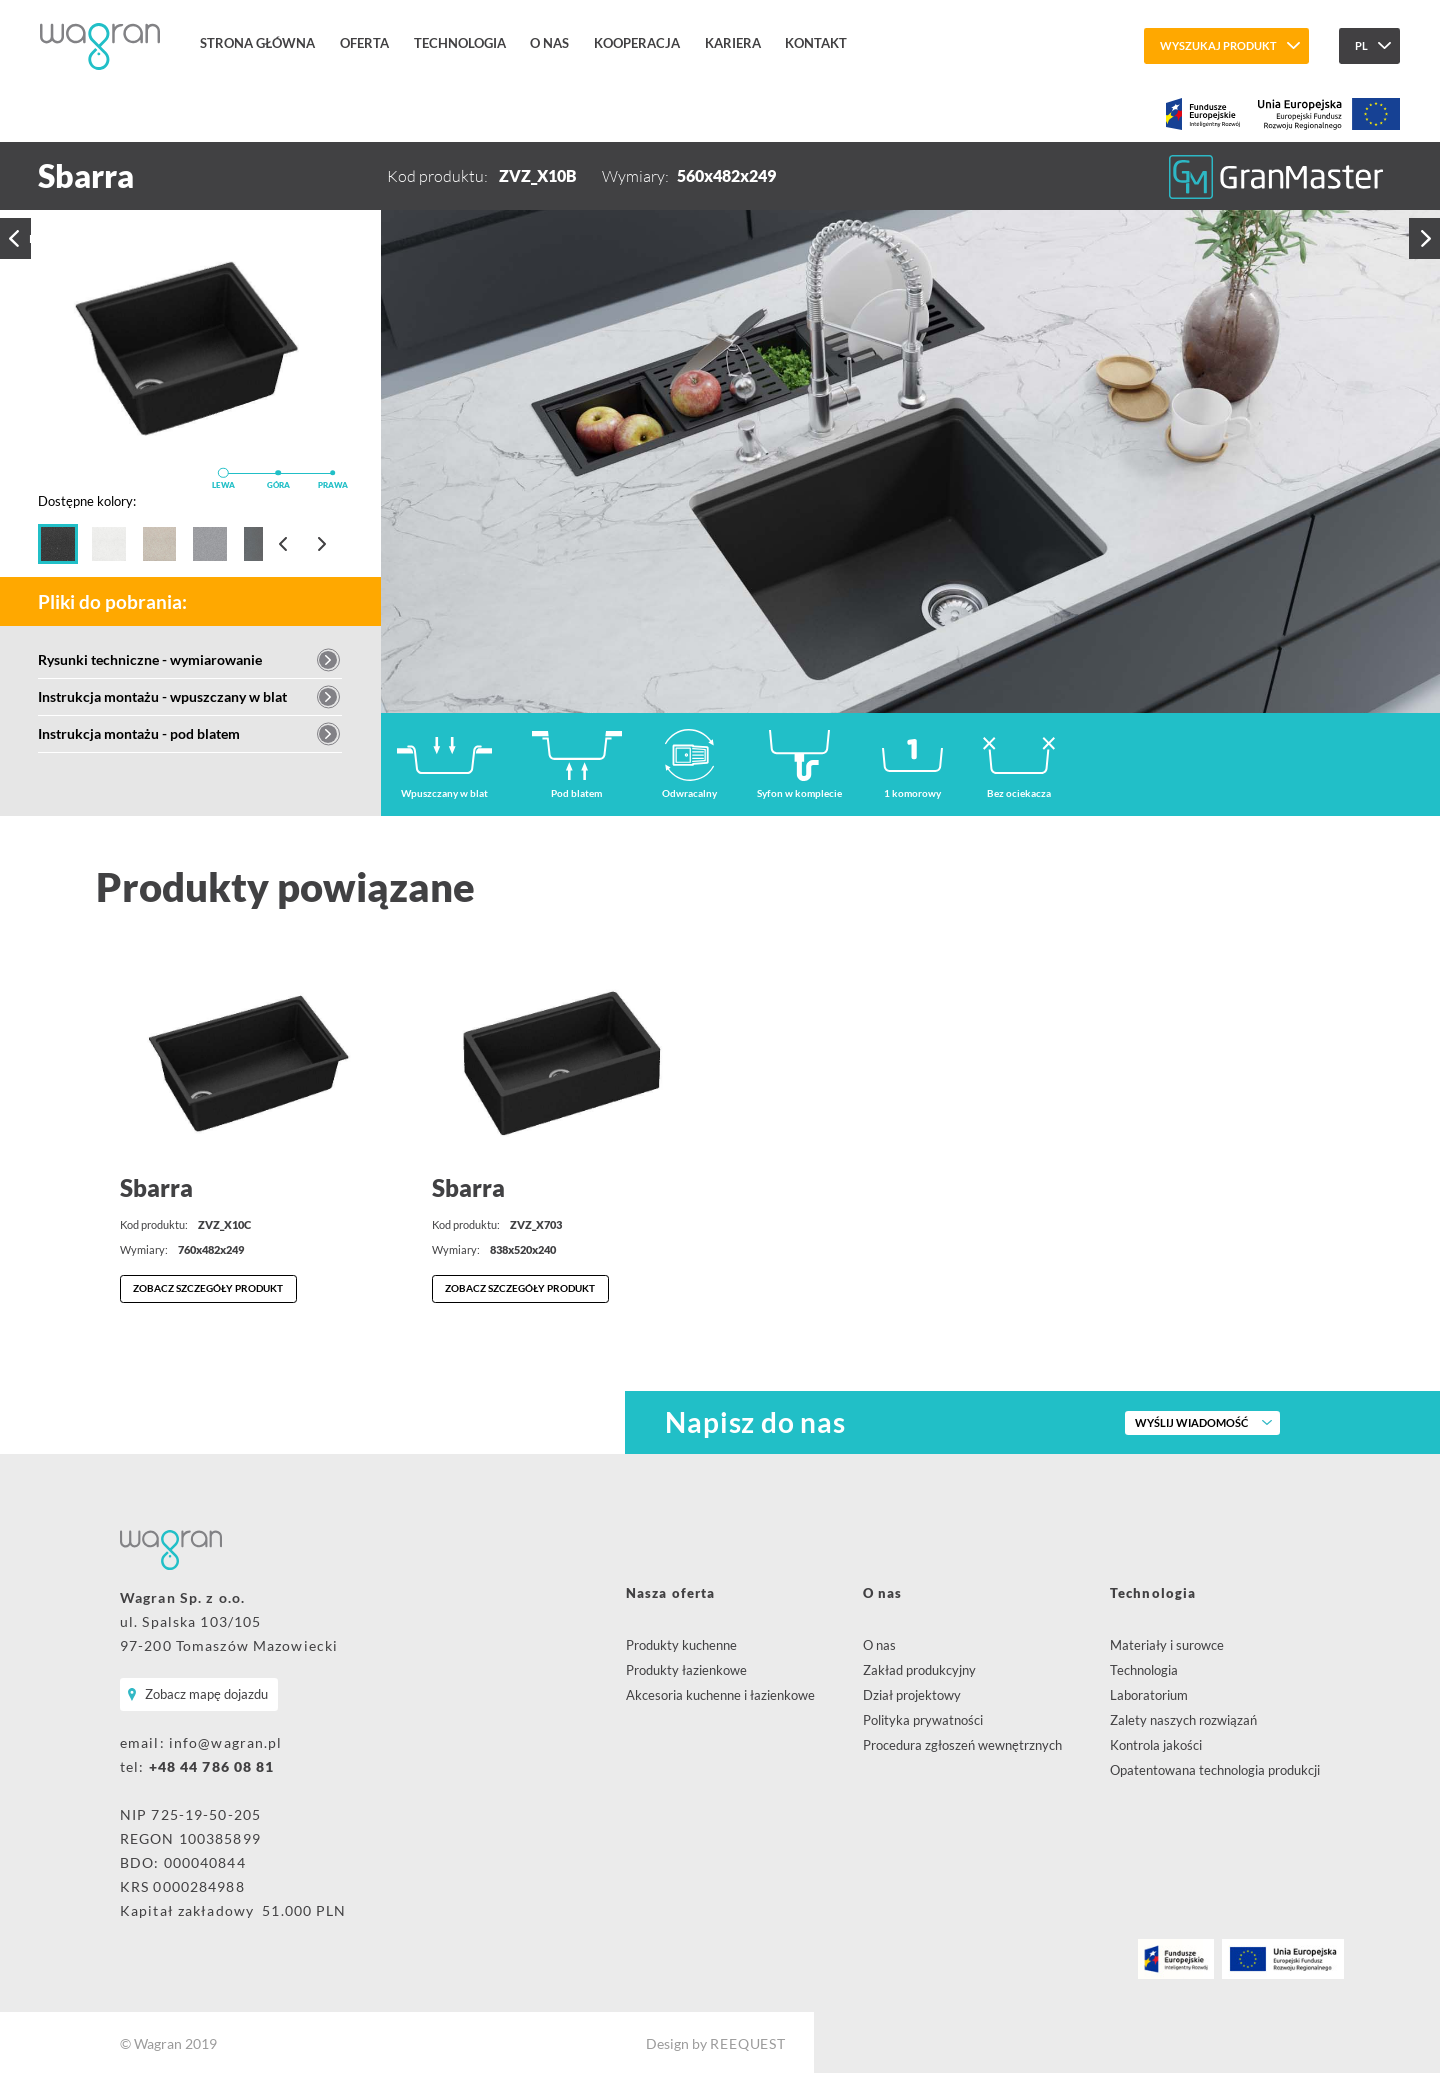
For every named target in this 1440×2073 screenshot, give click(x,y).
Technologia (457, 46)
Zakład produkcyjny (919, 1669)
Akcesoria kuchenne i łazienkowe (720, 1694)
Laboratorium (1149, 1694)
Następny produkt (1426, 245)
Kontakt (804, 46)
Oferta (363, 46)
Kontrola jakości (1156, 1744)
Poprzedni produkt (14, 246)
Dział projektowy (912, 1694)
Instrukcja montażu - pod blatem (139, 733)
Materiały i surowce (1167, 1644)
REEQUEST (747, 2041)
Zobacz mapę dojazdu (205, 1693)
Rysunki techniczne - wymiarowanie (150, 659)
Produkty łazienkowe (686, 1669)
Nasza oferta (670, 1592)
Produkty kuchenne (681, 1644)
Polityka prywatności (923, 1719)
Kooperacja (629, 46)
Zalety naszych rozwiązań (1183, 1719)
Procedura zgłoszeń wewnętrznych (962, 1744)
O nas (544, 46)
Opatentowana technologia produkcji (1215, 1769)
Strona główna (259, 46)
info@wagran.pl (226, 1740)
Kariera (723, 46)
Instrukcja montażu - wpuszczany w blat (162, 696)
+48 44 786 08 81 (212, 1764)
